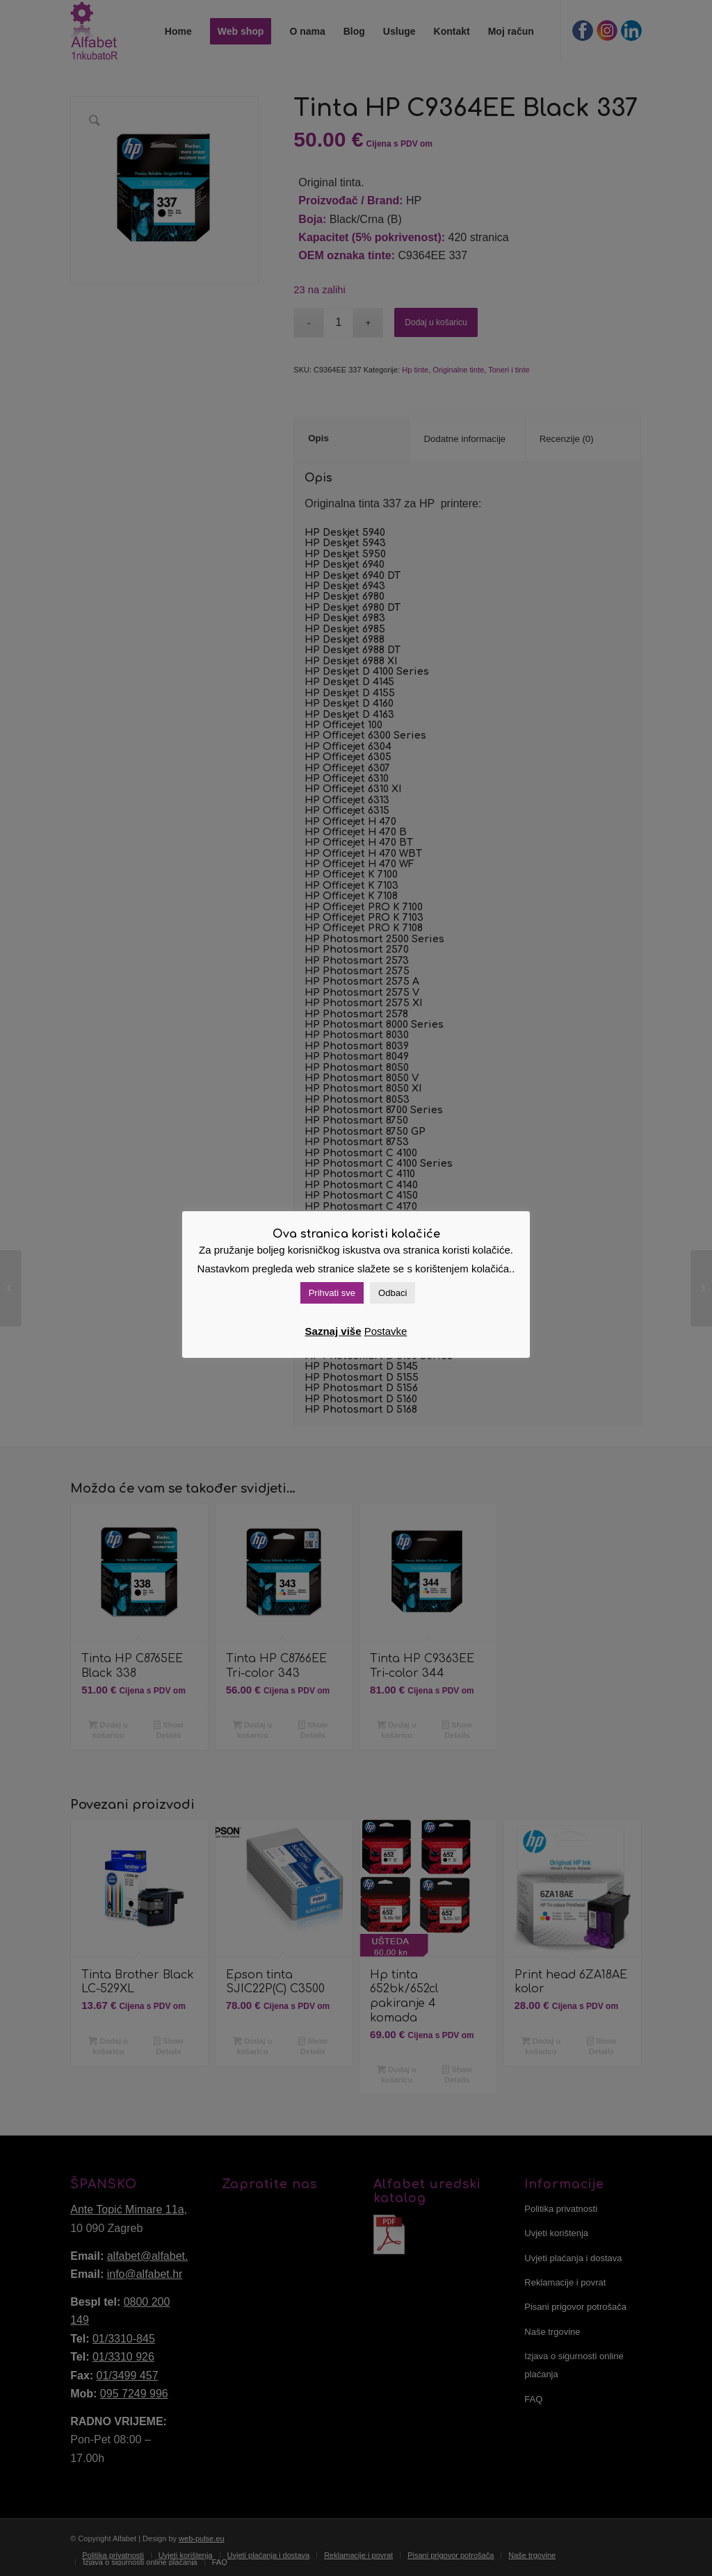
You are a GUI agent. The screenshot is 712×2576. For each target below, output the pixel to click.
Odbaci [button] (392, 1293)
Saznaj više (333, 1331)
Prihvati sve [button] (332, 1293)
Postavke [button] (385, 1331)
